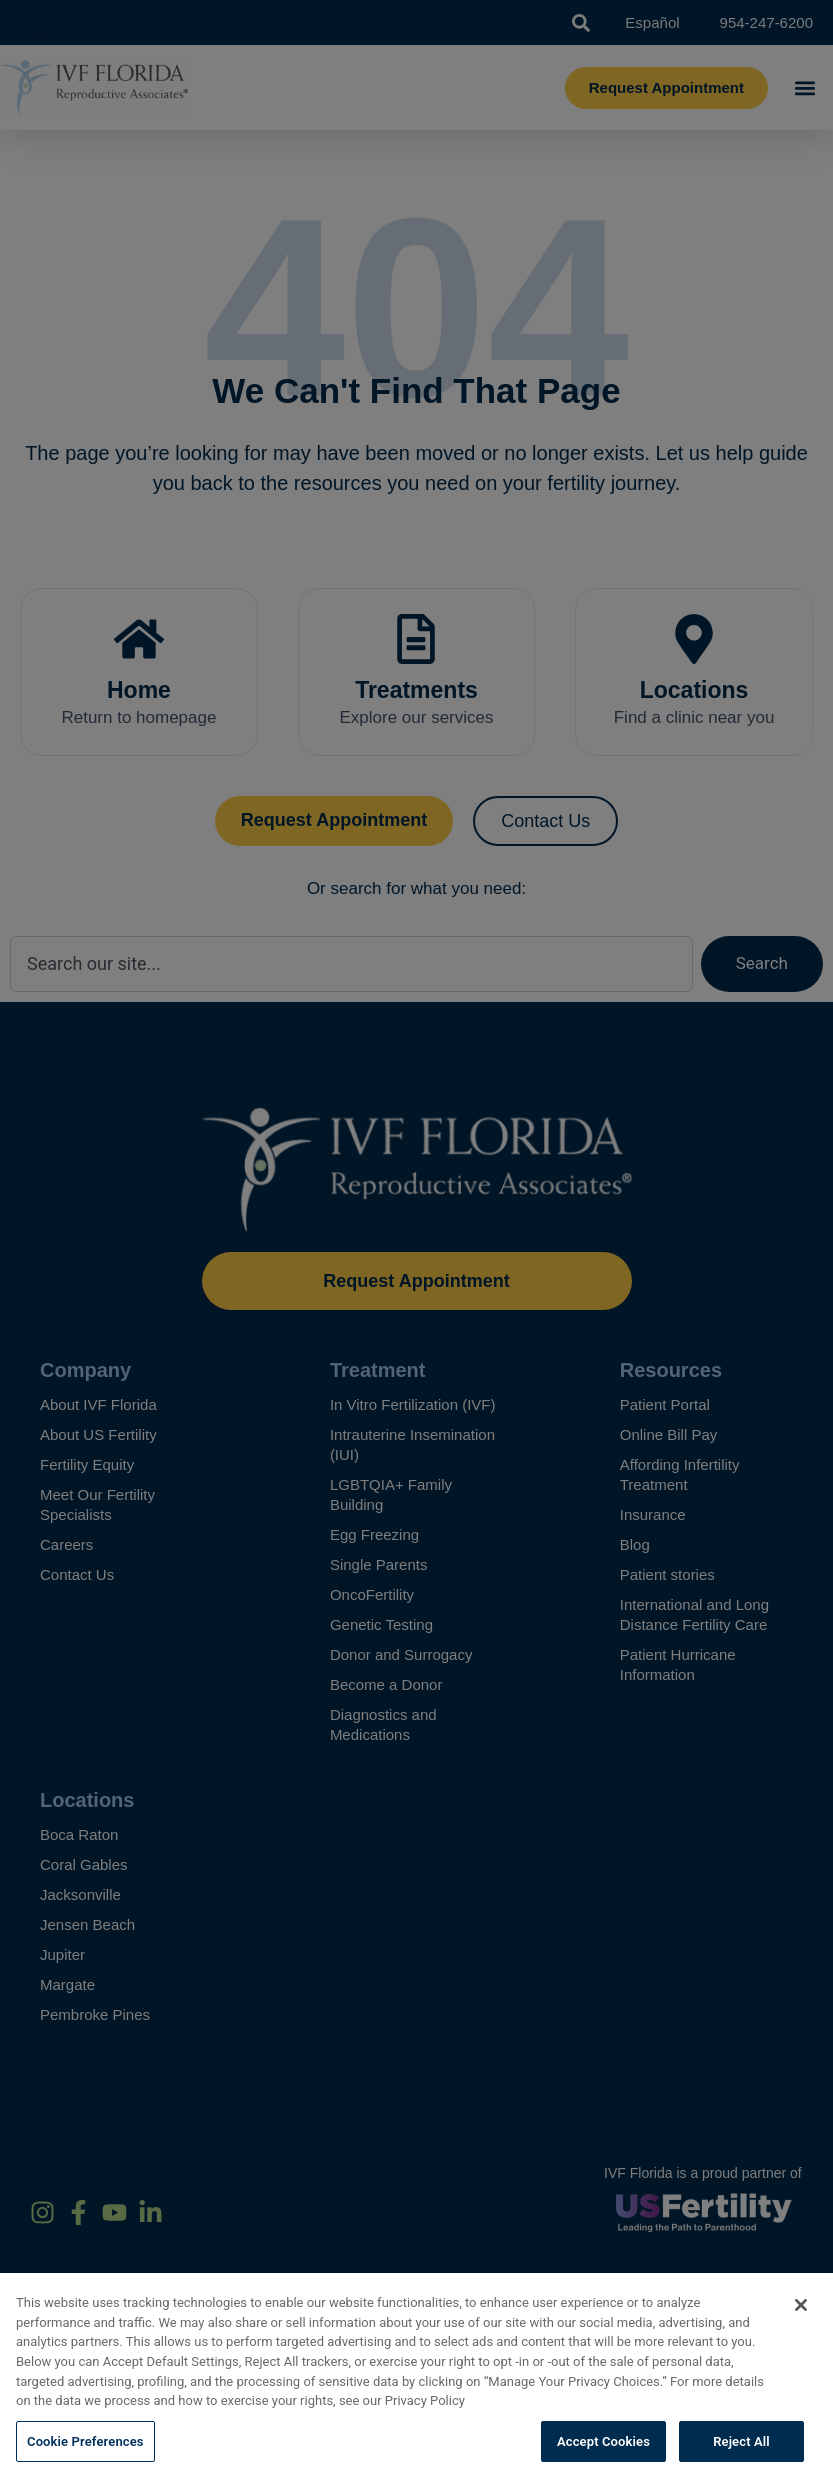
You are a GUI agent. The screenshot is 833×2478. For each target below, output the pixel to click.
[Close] (801, 2321)
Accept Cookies (603, 2456)
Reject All (741, 2456)
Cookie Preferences (85, 2456)
